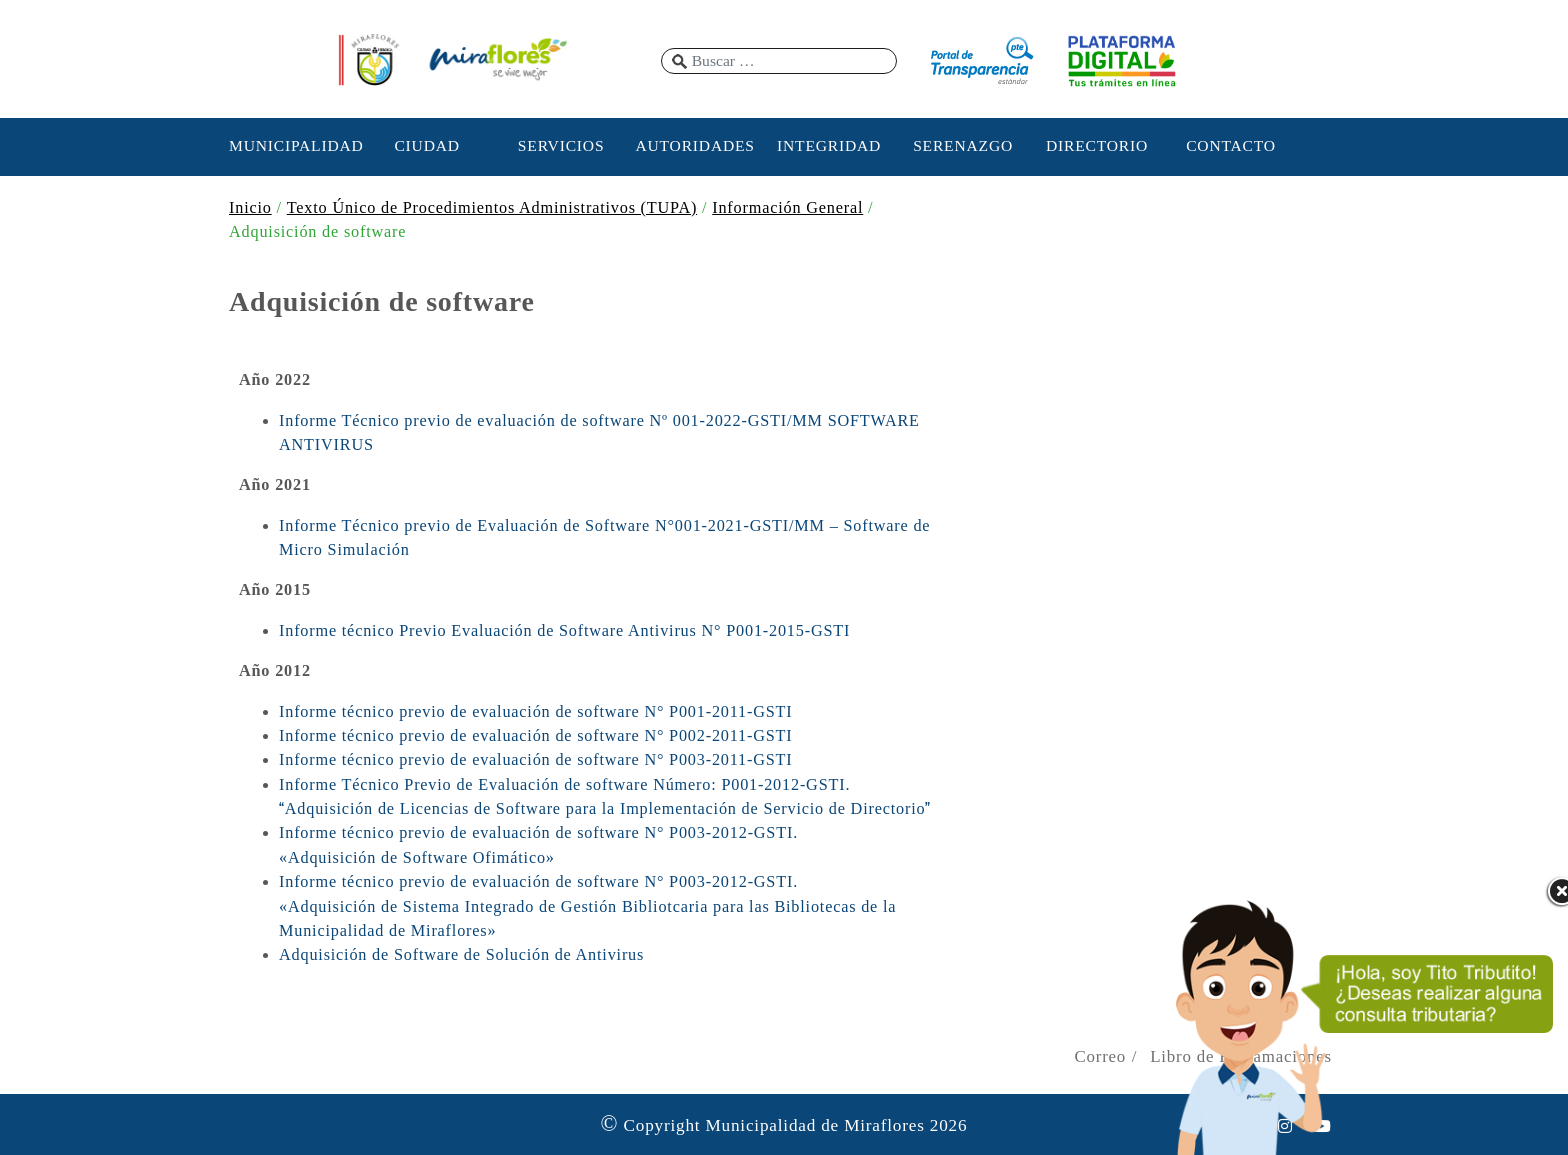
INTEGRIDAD (829, 145)
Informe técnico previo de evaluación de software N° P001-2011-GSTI (536, 712)
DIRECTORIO (1097, 145)
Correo (1100, 1056)
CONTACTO (1231, 145)
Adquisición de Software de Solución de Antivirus (461, 955)
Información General (787, 208)
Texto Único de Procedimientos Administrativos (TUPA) (492, 208)
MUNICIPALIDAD (293, 145)
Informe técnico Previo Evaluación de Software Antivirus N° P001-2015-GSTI (564, 631)
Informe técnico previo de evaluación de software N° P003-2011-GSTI (536, 760)
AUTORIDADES (694, 145)
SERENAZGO (963, 145)
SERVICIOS (561, 145)
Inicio (250, 208)
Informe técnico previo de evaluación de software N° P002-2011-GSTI (536, 736)
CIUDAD (426, 145)
